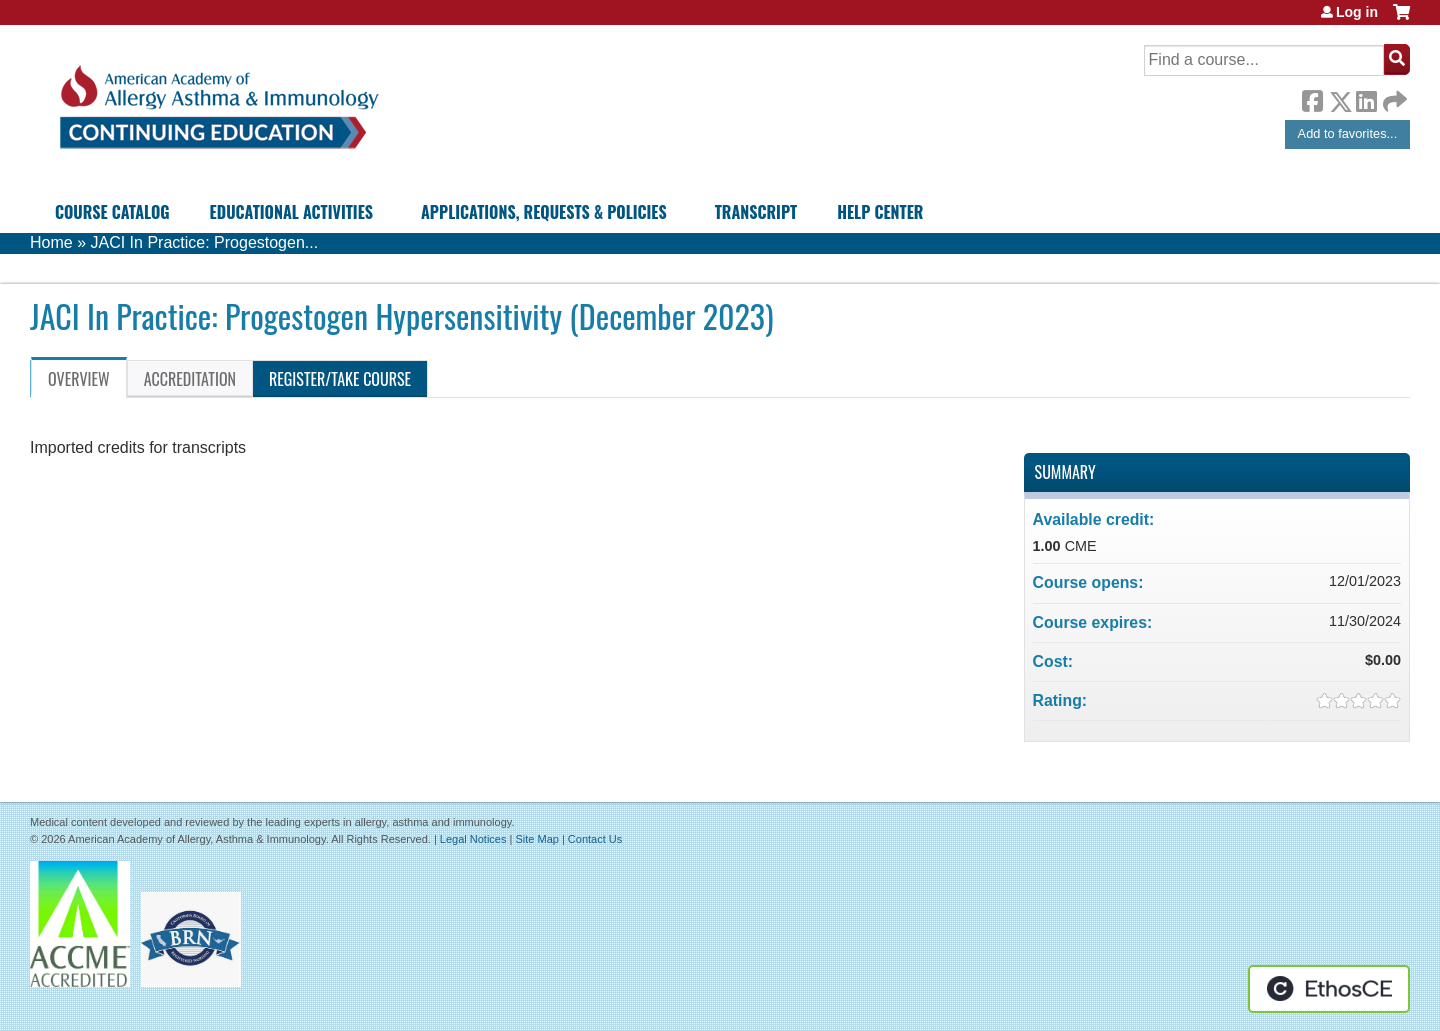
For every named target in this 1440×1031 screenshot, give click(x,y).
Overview (79, 379)
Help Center (880, 212)
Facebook (1312, 98)
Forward (1393, 96)
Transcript (756, 212)
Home (51, 242)
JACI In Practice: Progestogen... (204, 242)
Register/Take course (340, 379)
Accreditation (190, 379)
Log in (1357, 12)
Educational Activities (291, 212)
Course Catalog (112, 212)
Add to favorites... (1348, 133)
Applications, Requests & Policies (544, 212)
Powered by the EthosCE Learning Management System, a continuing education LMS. (1329, 989)
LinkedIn (1366, 98)
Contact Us (595, 839)
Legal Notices (473, 839)
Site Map (536, 839)
